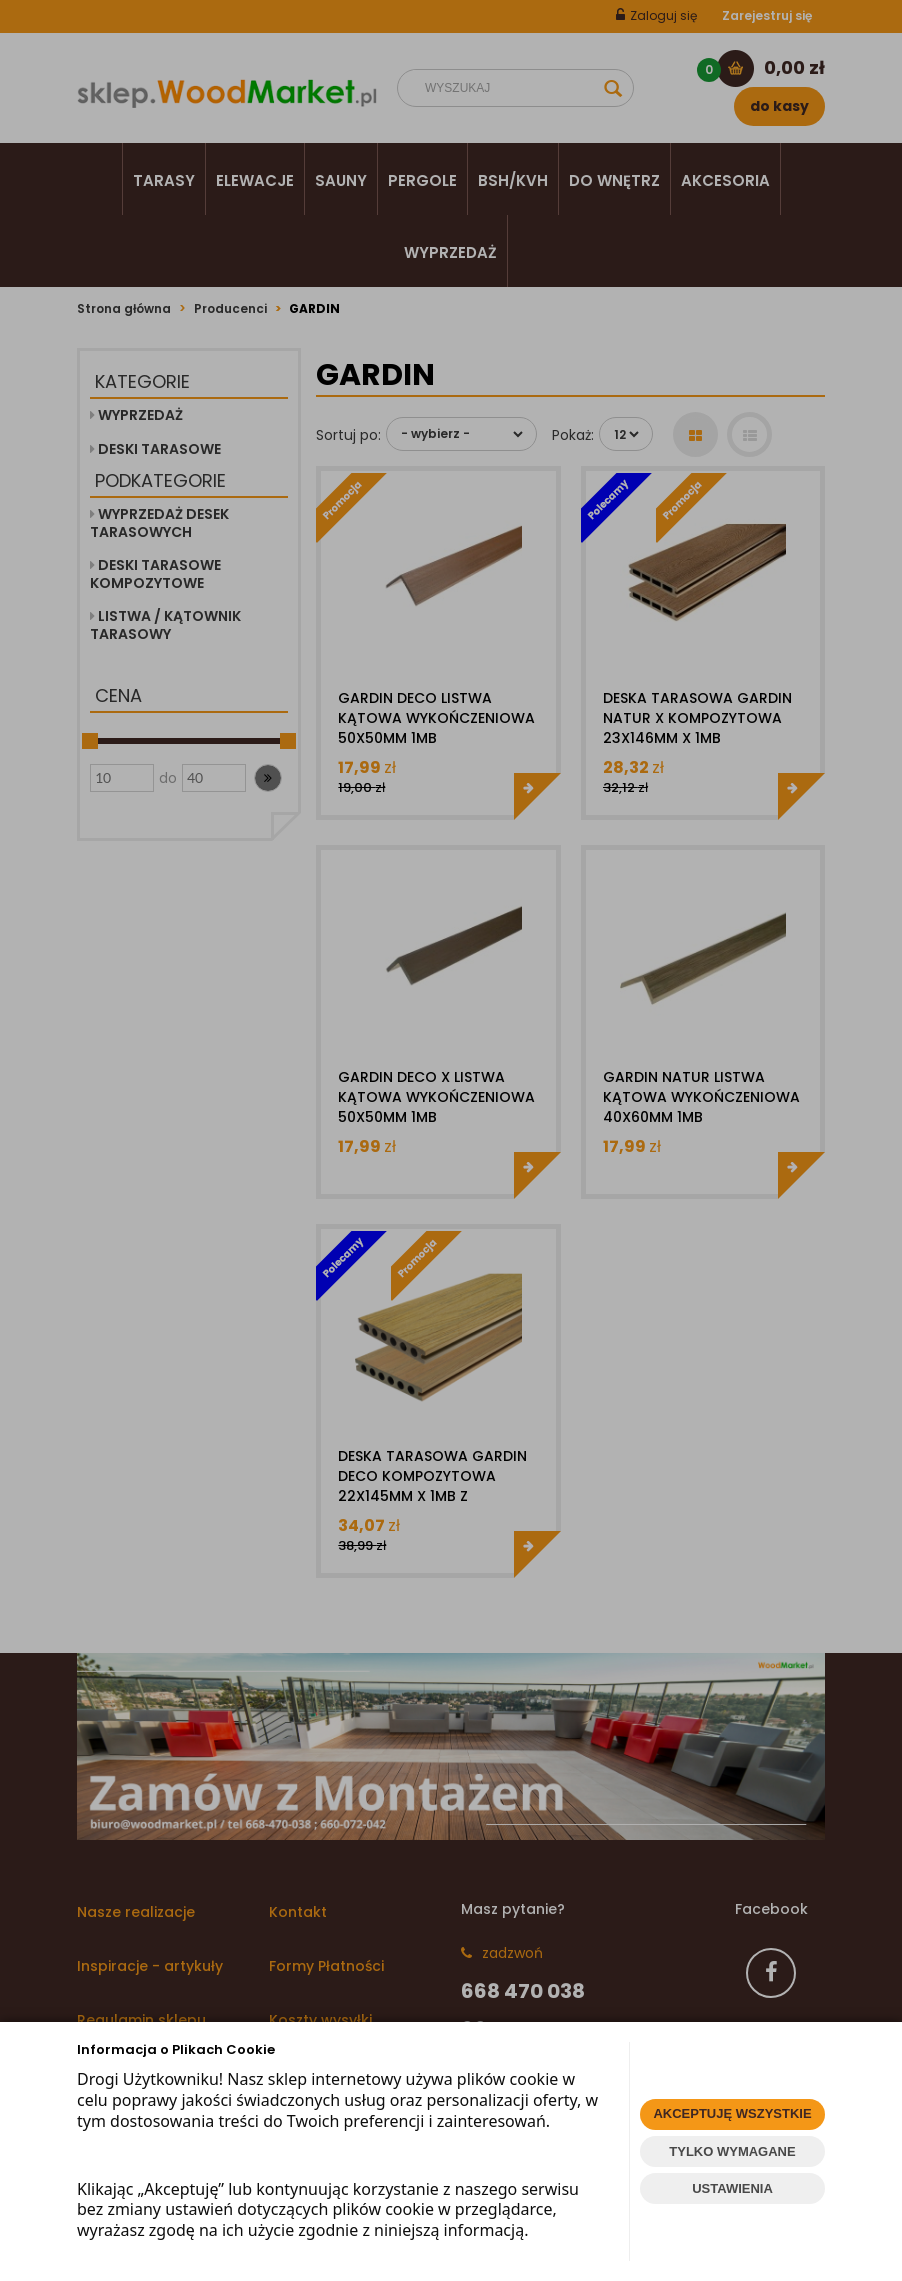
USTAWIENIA (732, 2188)
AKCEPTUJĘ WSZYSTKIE (732, 2113)
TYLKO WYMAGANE (732, 2151)
